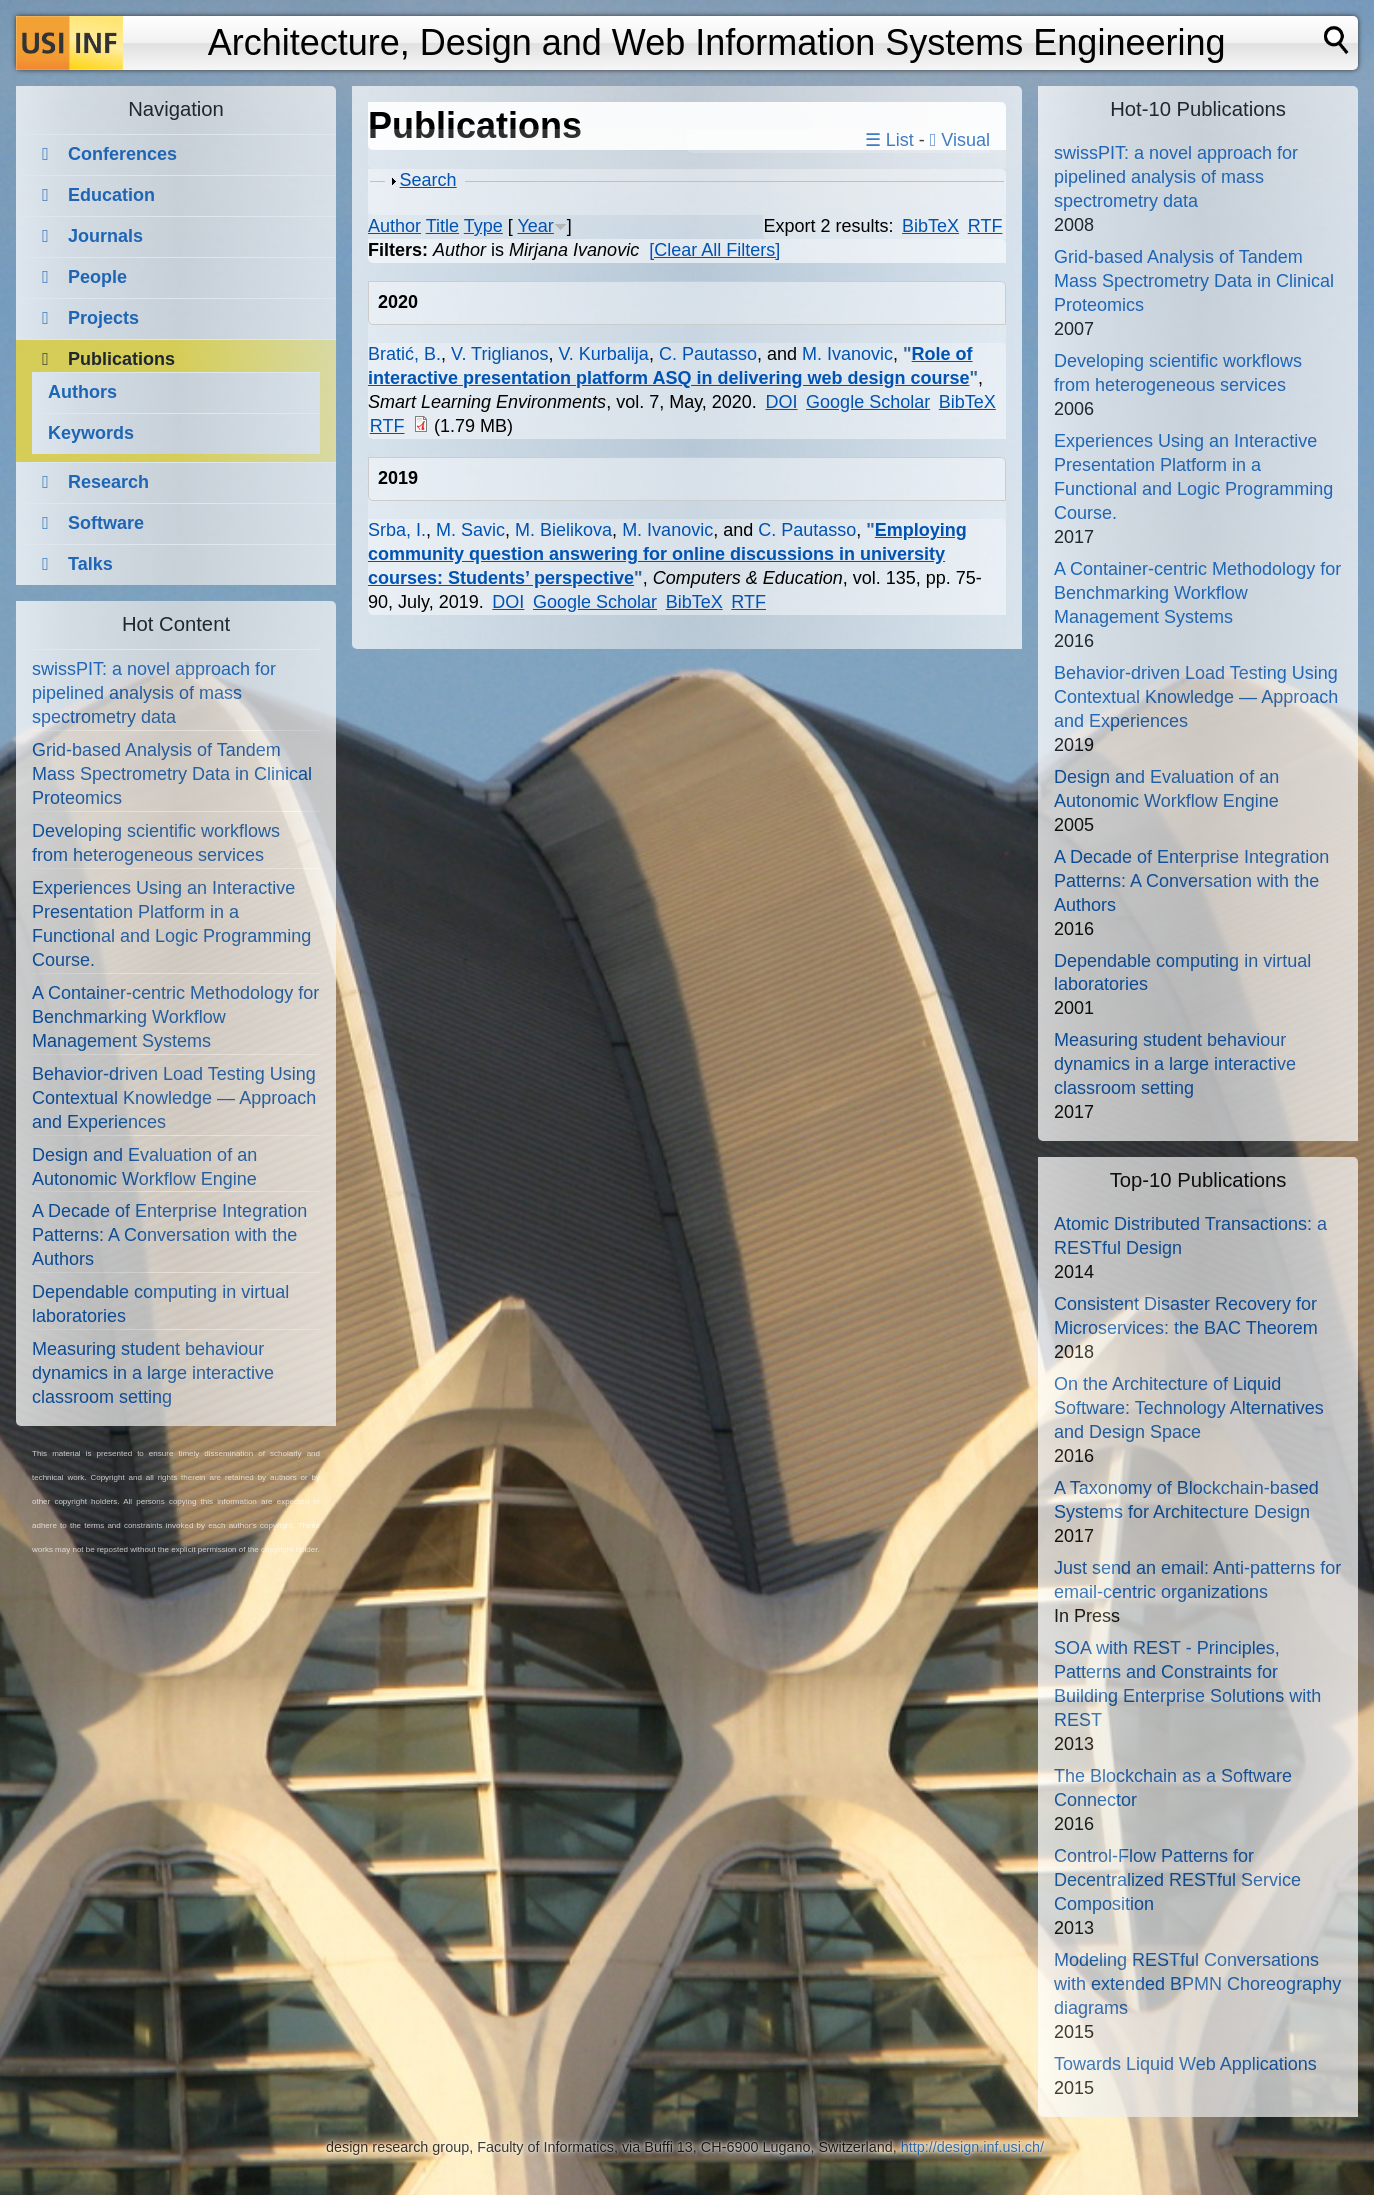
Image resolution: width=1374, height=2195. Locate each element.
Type (483, 226)
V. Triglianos (499, 354)
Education (111, 195)
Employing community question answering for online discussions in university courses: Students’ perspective (667, 554)
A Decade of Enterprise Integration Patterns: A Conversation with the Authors (169, 1235)
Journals (105, 236)
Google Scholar (868, 402)
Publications (121, 359)
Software (106, 523)
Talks (90, 564)
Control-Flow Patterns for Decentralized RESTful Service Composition (1177, 1880)
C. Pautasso (708, 354)
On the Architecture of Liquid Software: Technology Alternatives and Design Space (1189, 1408)
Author (394, 226)
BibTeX (930, 226)
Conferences (122, 154)
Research (108, 482)
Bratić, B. (404, 354)
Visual (960, 140)
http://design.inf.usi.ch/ (972, 2147)
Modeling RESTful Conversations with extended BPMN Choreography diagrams (1197, 1984)
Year (535, 226)
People (97, 277)
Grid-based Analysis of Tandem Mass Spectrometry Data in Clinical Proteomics (172, 774)
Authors (82, 392)
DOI (781, 402)
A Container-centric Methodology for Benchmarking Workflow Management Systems (175, 1017)
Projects (103, 318)
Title (442, 226)
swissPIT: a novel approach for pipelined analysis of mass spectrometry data (154, 693)
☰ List (889, 140)
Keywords (91, 433)
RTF (985, 226)
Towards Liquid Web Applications (1185, 2064)
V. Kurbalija (603, 354)
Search (428, 180)
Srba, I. (397, 530)
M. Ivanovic (847, 354)
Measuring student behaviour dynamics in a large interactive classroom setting (153, 1373)
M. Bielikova (563, 530)
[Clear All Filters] (714, 250)
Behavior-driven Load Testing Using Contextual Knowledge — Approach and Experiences (174, 1098)
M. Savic (470, 530)
